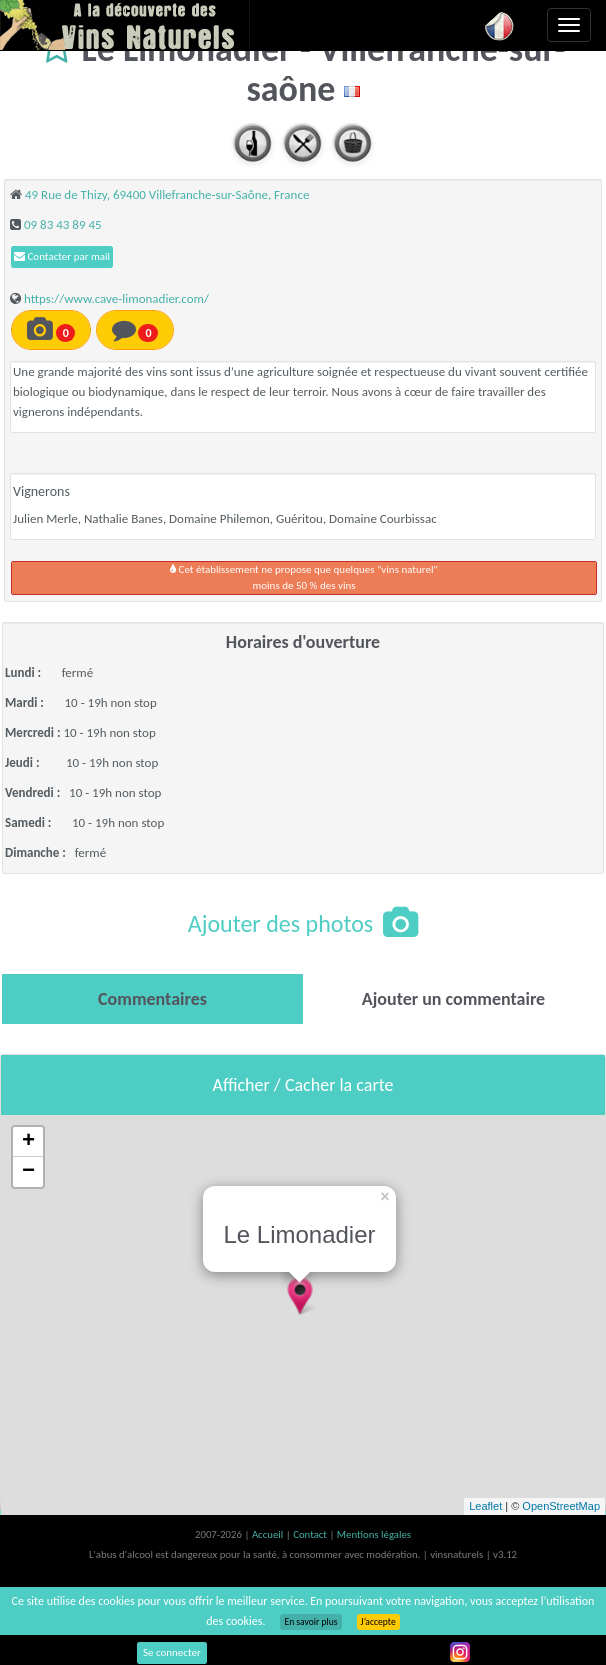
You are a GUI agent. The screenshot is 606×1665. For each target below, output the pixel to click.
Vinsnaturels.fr (125, 25)
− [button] (28, 1172)
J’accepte (378, 1622)
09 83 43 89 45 (63, 224)
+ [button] (28, 1142)
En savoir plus (310, 1622)
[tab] (152, 999)
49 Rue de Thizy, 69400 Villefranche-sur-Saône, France (167, 194)
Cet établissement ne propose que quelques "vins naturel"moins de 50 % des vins (304, 577)
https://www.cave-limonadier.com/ (116, 298)
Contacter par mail (62, 256)
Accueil (269, 1534)
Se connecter (172, 1652)
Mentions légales (374, 1534)
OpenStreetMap (561, 1506)
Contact (311, 1534)
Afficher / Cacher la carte (303, 1085)
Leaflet (485, 1506)
